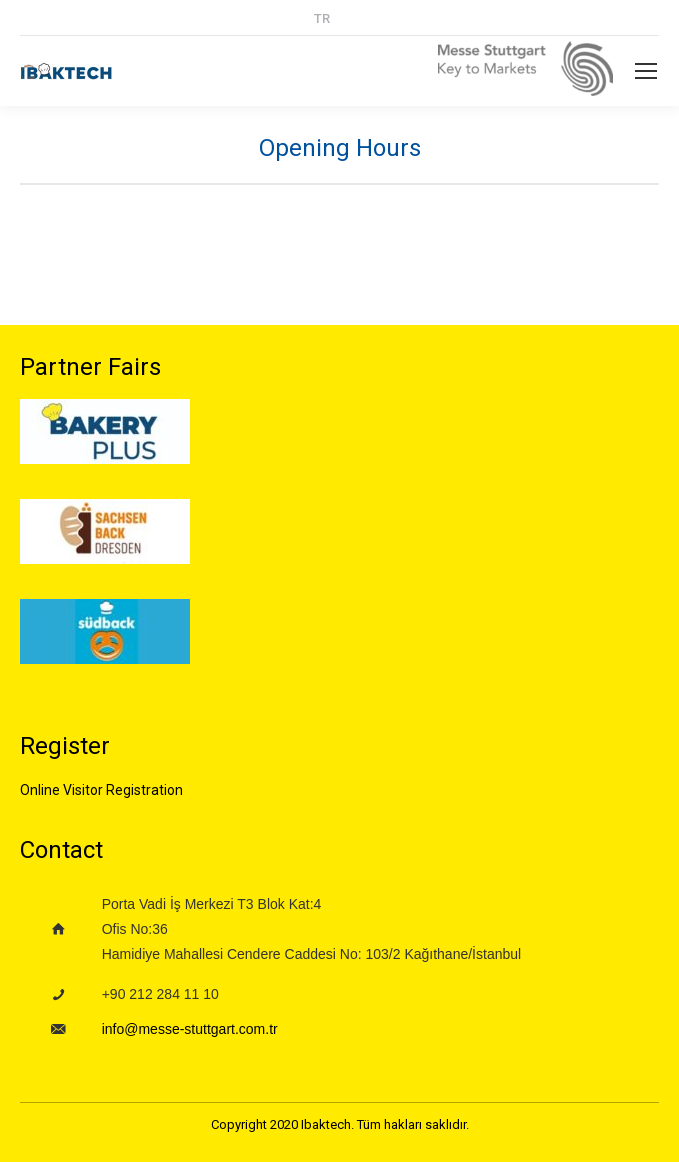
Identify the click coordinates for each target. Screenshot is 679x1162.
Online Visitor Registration (101, 790)
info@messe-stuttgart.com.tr (190, 1029)
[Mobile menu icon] (646, 71)
